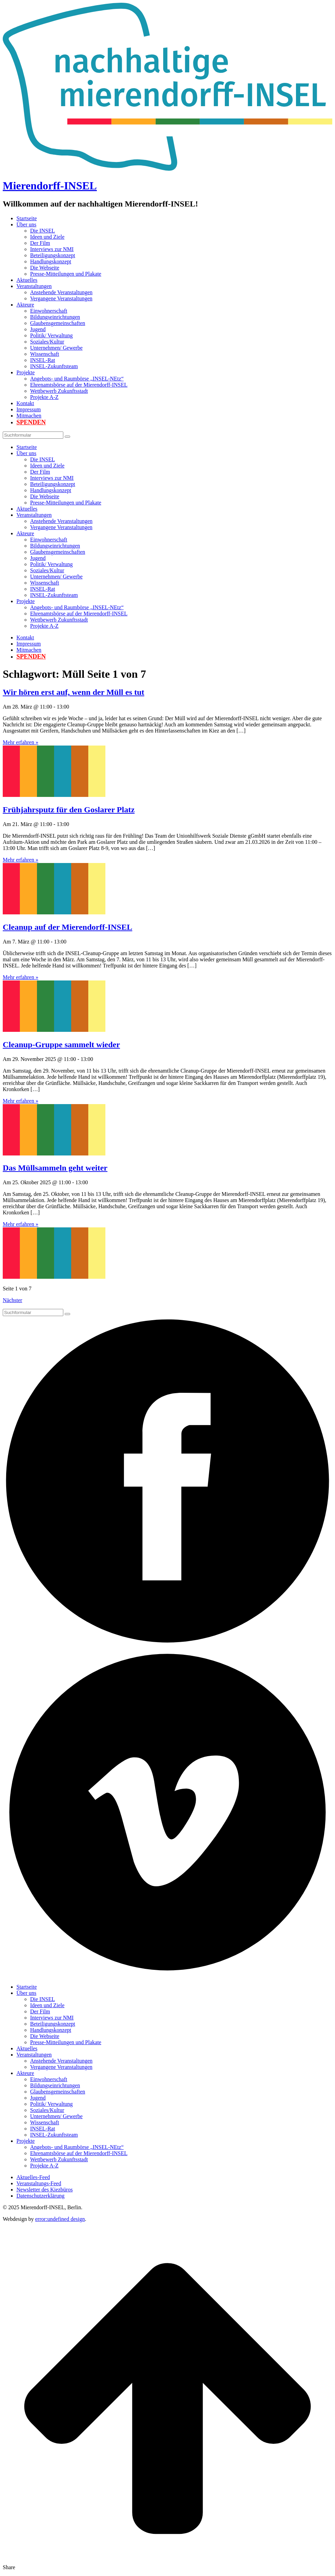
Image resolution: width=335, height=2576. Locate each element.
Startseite (26, 218)
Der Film (40, 243)
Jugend (38, 329)
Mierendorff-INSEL (50, 185)
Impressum (28, 409)
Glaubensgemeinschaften (57, 323)
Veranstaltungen (34, 286)
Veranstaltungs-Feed (38, 2183)
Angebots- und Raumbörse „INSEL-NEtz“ (77, 379)
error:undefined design (60, 2219)
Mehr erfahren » (20, 742)
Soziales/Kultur (47, 342)
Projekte (25, 372)
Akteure (25, 305)
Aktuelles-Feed (33, 2177)
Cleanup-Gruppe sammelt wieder (61, 1044)
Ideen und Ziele (47, 237)
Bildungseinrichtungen (55, 317)
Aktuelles (26, 280)
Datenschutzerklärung (40, 2196)
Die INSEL (42, 231)
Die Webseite (44, 268)
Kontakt (25, 403)
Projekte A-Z (44, 397)
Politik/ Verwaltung (51, 335)
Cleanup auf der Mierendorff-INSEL (67, 927)
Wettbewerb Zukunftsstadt (59, 391)
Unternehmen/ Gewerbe (56, 348)
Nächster (12, 1300)
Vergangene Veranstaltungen (61, 298)
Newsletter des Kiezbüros (44, 2189)
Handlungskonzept (50, 261)
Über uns (26, 224)
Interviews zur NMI (52, 249)
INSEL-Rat (42, 360)
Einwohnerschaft (48, 311)
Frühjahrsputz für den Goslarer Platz (68, 809)
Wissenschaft (44, 354)
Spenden (31, 422)
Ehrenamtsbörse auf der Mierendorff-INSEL (79, 385)
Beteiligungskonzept (52, 255)
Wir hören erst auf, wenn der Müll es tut (73, 692)
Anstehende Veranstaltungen (61, 292)
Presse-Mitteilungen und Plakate (65, 274)
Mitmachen (28, 415)
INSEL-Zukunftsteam (54, 366)
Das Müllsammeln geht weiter (55, 1167)
